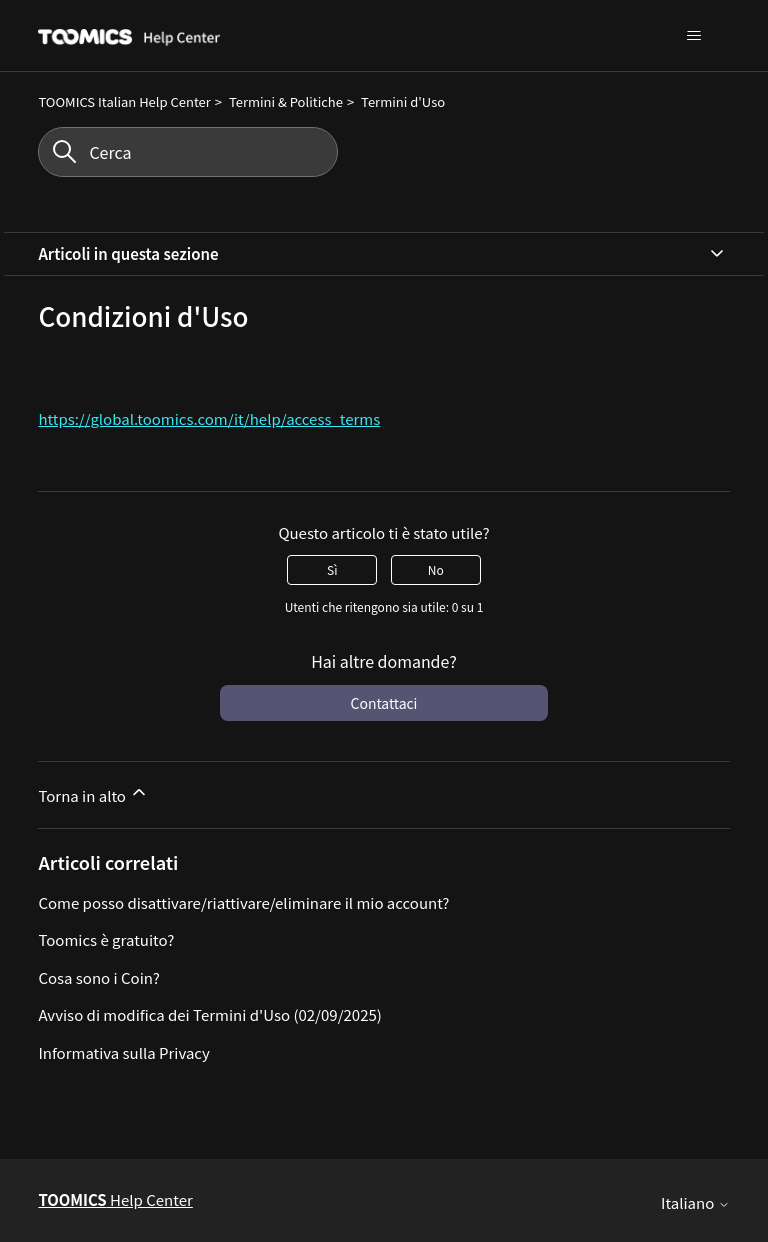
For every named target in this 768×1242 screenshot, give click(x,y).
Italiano (695, 1202)
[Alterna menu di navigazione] (694, 36)
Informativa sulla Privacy (124, 1052)
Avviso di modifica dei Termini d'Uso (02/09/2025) (210, 1014)
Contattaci (384, 703)
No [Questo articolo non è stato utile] (436, 569)
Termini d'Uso (403, 101)
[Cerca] (188, 152)
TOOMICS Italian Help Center (124, 101)
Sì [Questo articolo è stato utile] (332, 569)
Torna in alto (93, 794)
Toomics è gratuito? (106, 939)
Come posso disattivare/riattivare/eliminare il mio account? (243, 902)
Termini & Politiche (286, 101)
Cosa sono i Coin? (99, 977)
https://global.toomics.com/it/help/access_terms (209, 418)
